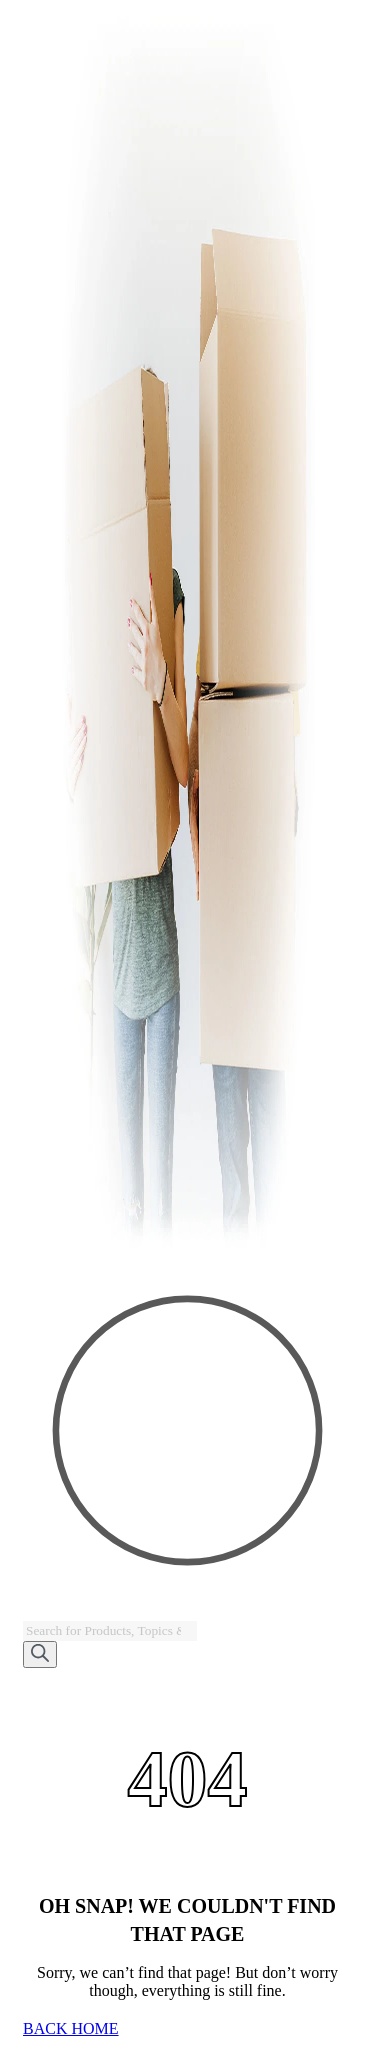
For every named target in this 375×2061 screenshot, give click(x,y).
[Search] (40, 1654)
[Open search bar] (32, 1611)
